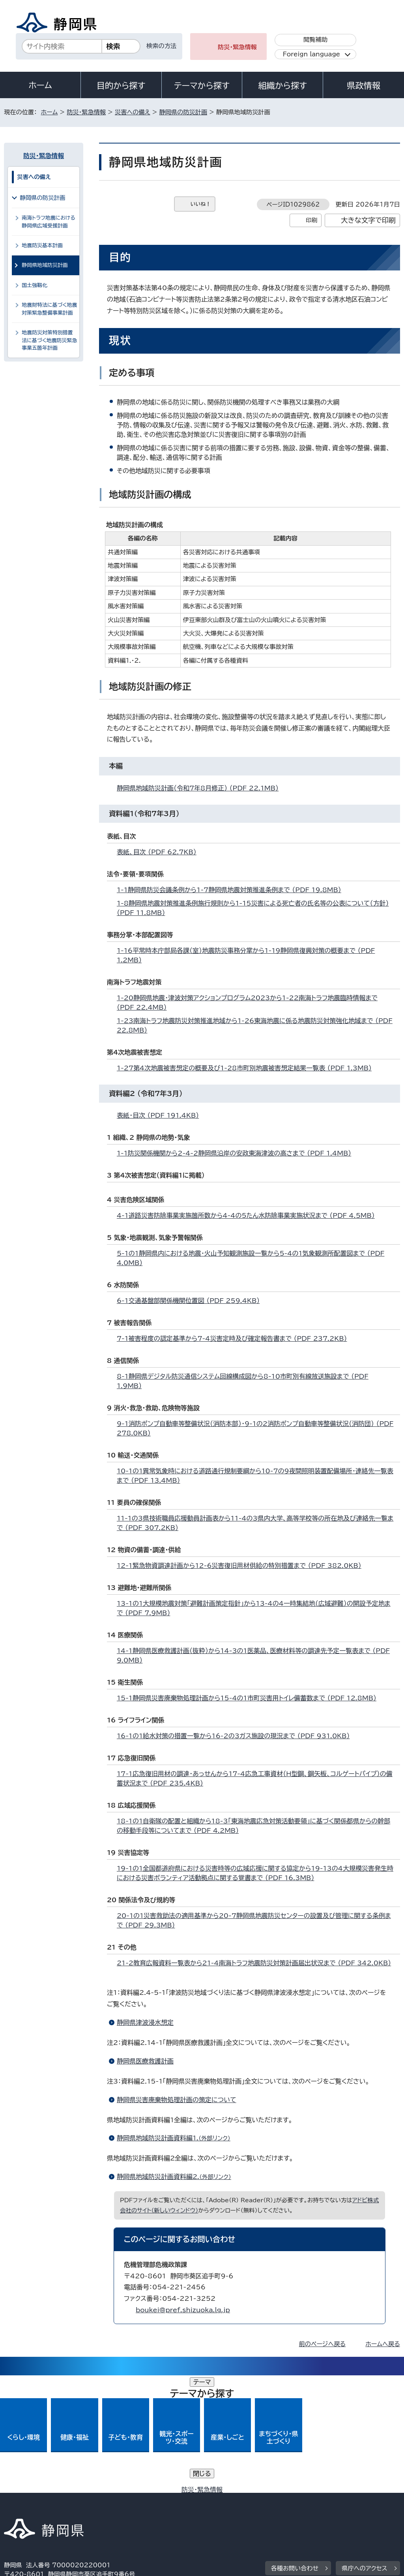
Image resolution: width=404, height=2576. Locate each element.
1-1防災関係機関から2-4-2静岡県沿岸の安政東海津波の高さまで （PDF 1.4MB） (237, 1153)
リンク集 (21, 2508)
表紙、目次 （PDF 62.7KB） (160, 852)
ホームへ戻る (382, 2344)
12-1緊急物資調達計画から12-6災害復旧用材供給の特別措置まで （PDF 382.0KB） (242, 1565)
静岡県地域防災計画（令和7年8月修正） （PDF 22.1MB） (201, 788)
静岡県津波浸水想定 (145, 2022)
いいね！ (201, 204)
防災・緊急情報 (237, 47)
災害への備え (132, 112)
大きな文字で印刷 (368, 220)
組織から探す (282, 85)
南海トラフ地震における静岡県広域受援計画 (48, 221)
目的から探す (121, 85)
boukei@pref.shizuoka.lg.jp (183, 2310)
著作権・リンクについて (41, 2499)
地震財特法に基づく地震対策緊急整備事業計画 (49, 308)
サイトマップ (76, 2508)
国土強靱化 (34, 285)
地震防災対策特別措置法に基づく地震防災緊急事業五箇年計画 (49, 340)
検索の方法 (161, 46)
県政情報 (363, 85)
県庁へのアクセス (364, 2451)
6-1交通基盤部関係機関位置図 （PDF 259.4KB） (191, 1300)
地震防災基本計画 (42, 245)
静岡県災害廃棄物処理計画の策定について (176, 2100)
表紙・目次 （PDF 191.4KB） (161, 1115)
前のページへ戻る (322, 2344)
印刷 (311, 220)
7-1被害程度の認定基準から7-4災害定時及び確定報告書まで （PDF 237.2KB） (235, 1338)
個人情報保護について (129, 2499)
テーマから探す (202, 85)
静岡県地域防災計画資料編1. (177, 2138)
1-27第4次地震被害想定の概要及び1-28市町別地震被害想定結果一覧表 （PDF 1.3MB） (247, 1068)
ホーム (40, 85)
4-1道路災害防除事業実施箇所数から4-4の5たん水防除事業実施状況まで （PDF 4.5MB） (249, 1215)
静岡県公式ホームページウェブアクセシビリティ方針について (266, 2499)
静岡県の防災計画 (183, 112)
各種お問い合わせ (295, 2451)
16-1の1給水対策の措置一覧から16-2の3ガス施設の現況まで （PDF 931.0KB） (236, 1736)
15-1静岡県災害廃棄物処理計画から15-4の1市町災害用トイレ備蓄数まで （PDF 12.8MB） (250, 1698)
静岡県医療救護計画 (145, 2061)
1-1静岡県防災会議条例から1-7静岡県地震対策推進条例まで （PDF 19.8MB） (232, 890)
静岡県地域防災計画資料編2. (177, 2176)
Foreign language (311, 54)
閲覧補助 (315, 40)
